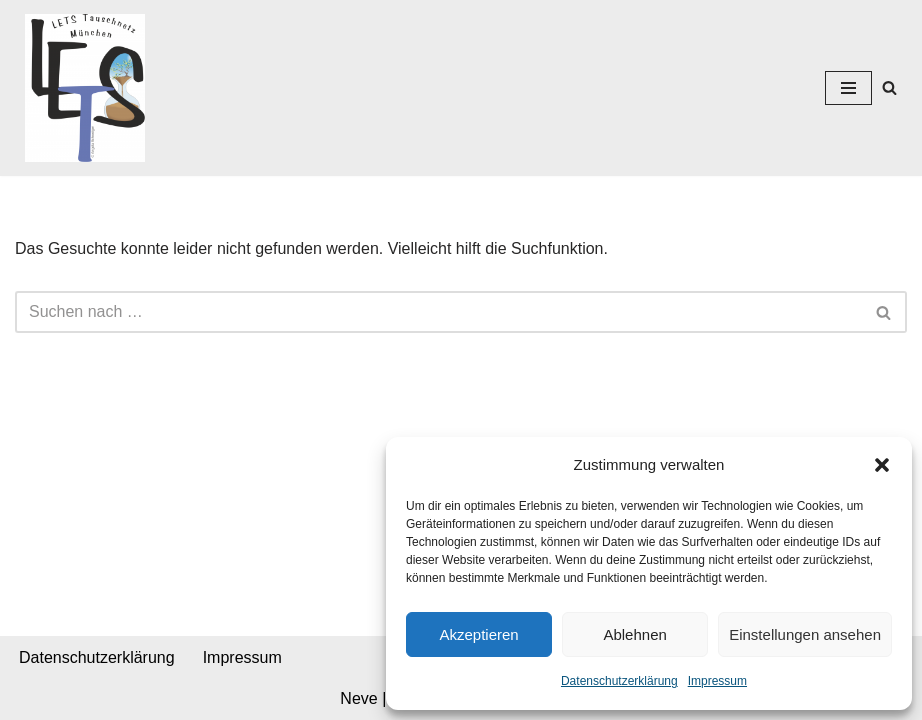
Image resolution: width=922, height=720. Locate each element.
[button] (882, 465)
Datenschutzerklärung (619, 681)
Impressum (717, 681)
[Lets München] (80, 88)
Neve (358, 698)
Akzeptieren (478, 634)
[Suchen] (889, 87)
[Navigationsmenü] (848, 88)
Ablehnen (634, 634)
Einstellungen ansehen (805, 634)
